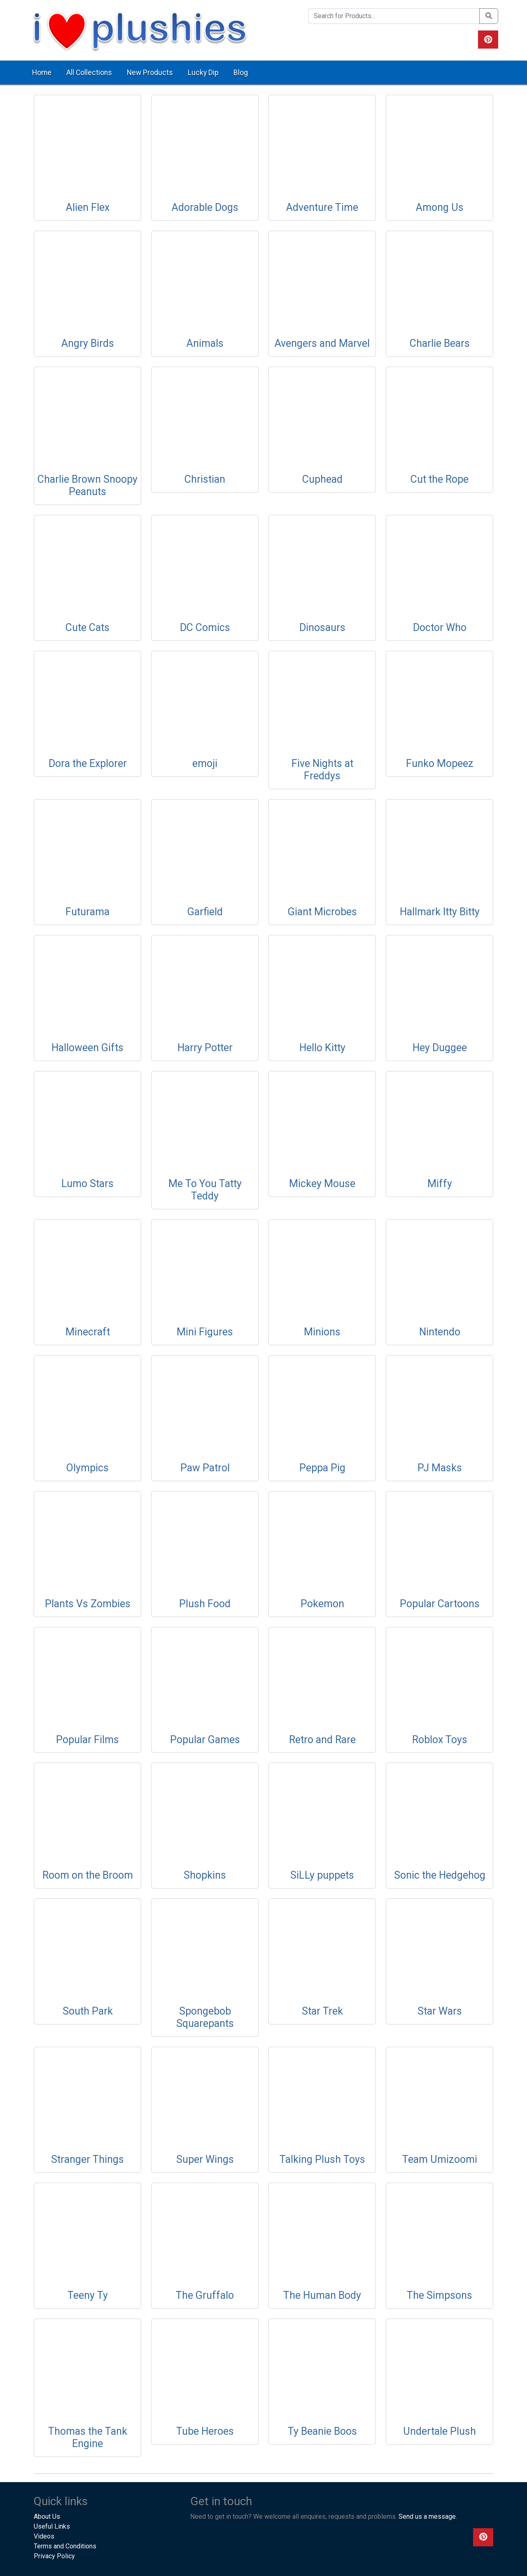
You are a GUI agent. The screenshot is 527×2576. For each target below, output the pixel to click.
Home (41, 72)
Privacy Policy (54, 2556)
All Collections (89, 72)
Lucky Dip (203, 72)
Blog (240, 72)
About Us (47, 2516)
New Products (150, 72)
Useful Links (52, 2526)
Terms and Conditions (65, 2546)
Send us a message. (428, 2516)
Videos (44, 2536)
